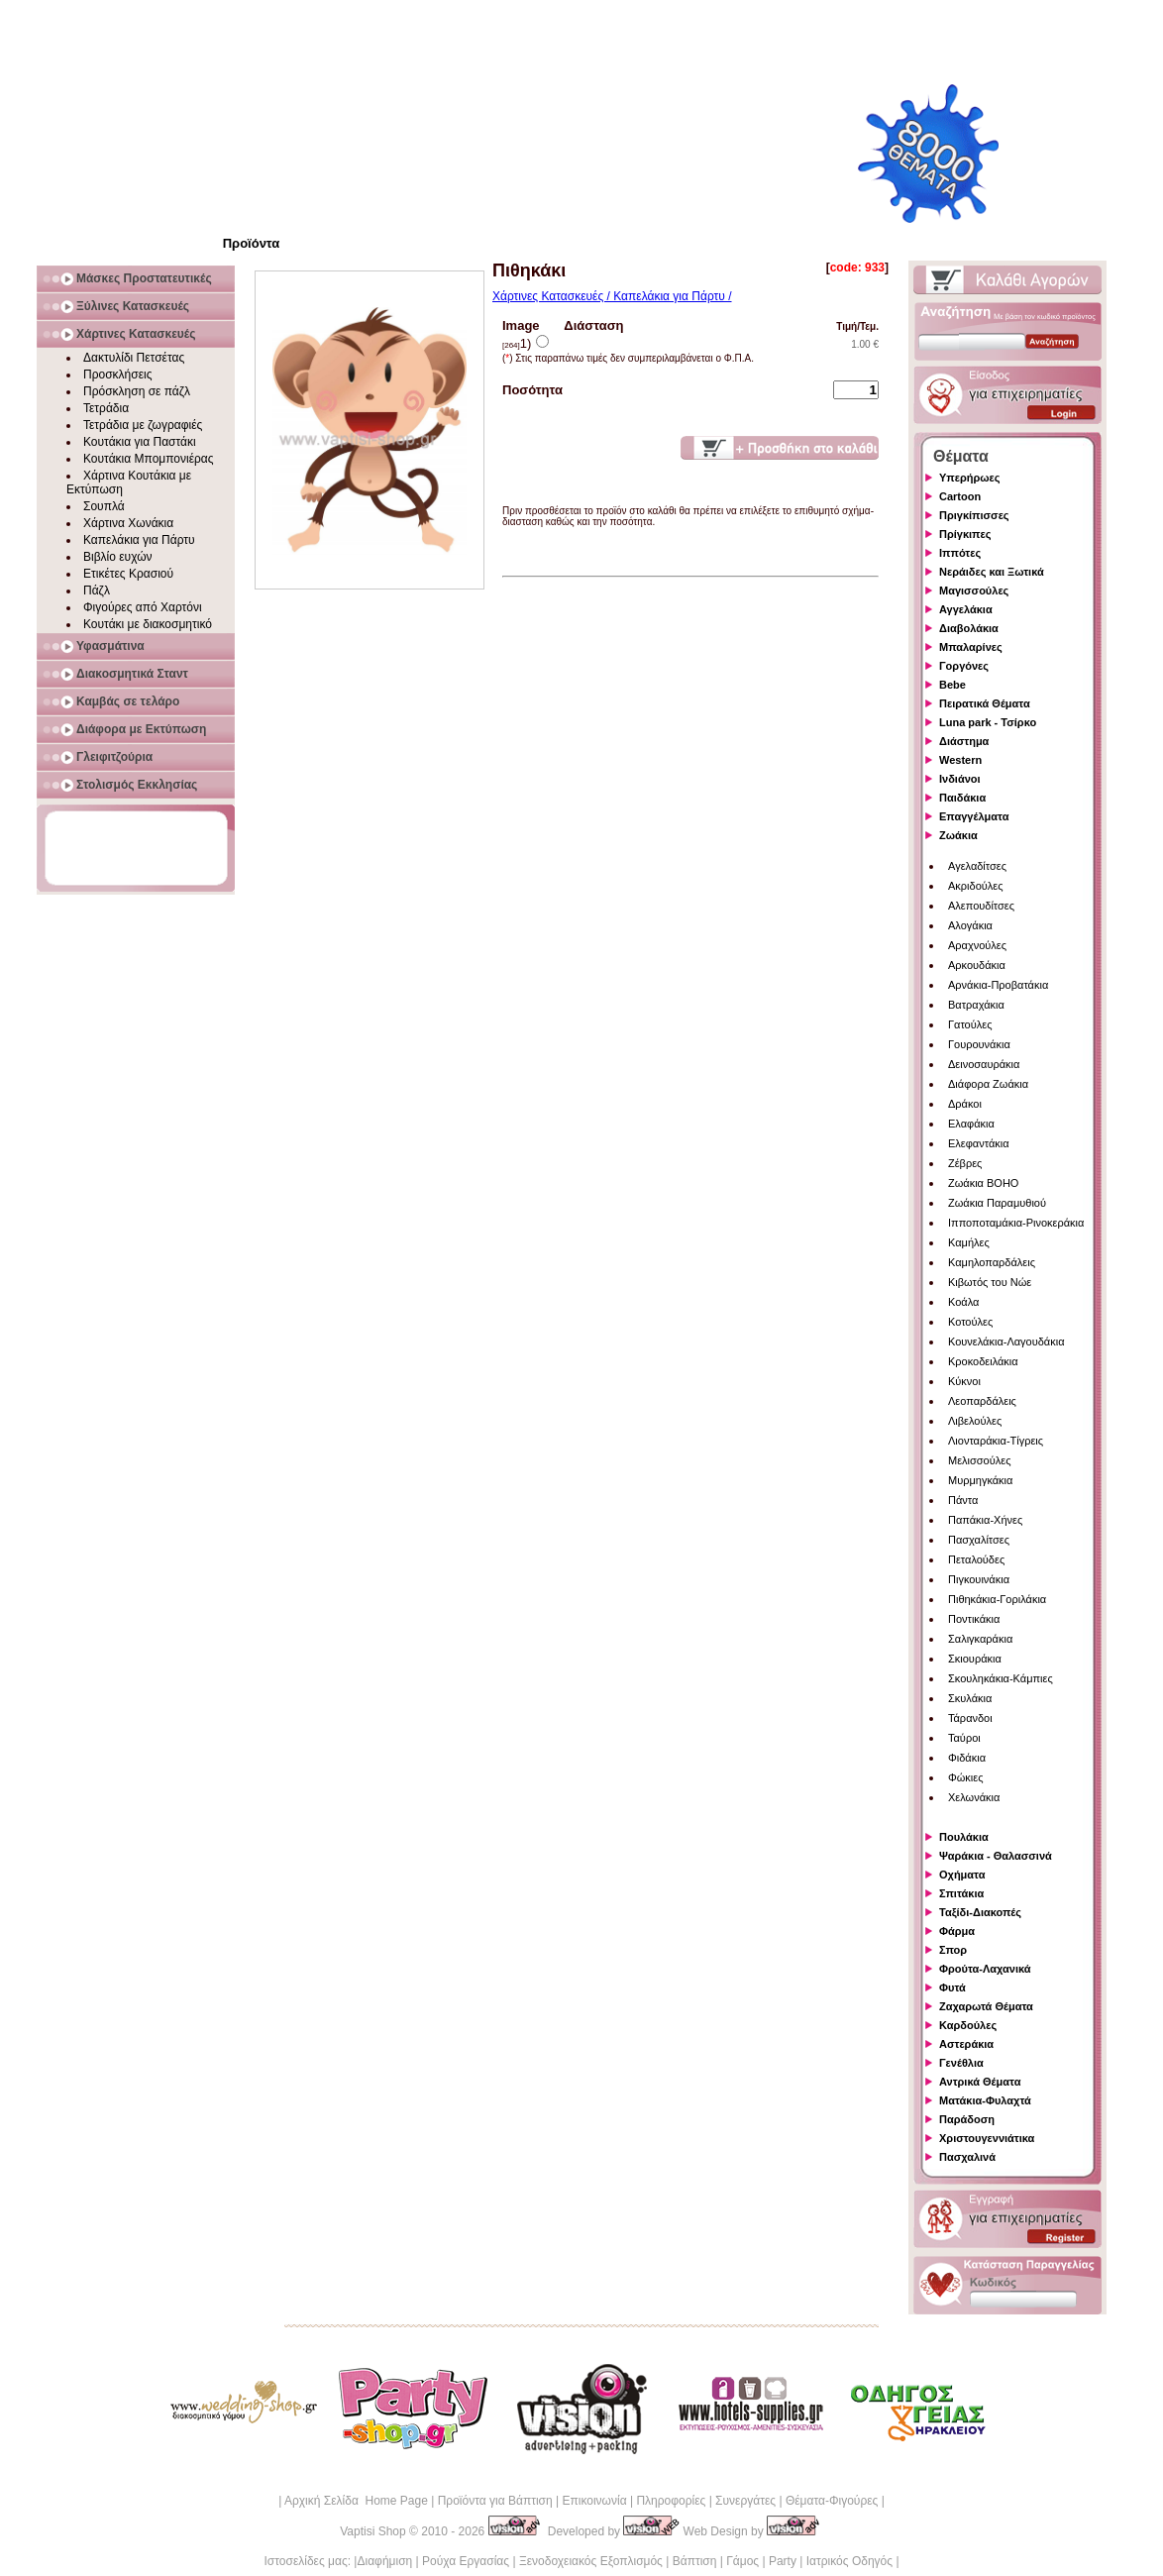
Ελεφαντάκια (978, 1143)
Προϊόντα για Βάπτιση (495, 2501)
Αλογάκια (970, 925)
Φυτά (952, 1987)
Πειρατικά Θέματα (984, 703)
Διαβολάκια (969, 628)
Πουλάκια (964, 1837)
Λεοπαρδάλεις (982, 1401)
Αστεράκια (966, 2044)
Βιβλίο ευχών (118, 557)
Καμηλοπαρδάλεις (991, 1262)
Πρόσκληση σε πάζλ (136, 391)
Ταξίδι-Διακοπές (980, 1912)
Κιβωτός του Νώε (989, 1282)
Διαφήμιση (384, 2561)
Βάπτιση (695, 2561)
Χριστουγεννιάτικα (986, 2138)
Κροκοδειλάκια (983, 1361)
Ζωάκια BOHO (983, 1183)
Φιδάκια (967, 1758)
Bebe (952, 685)
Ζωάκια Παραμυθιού (997, 1203)
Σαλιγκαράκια (980, 1639)
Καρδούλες (968, 2025)
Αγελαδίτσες (977, 866)
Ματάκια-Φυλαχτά (985, 2100)
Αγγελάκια (966, 609)
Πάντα (963, 1500)
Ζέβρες (965, 1163)
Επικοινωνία (594, 2501)
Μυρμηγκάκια (980, 1480)
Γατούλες (970, 1024)
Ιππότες (960, 553)
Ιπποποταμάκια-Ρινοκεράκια (1016, 1223)
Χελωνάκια (974, 1797)
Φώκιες (966, 1777)
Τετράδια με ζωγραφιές (142, 425)
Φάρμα (957, 1931)
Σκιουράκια (975, 1658)
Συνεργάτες (745, 2501)
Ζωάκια (958, 835)
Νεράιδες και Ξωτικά (991, 572)
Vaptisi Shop (373, 2531)
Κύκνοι (964, 1381)
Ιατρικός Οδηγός (849, 2561)
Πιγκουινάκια (978, 1579)
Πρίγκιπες (965, 534)
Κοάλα (963, 1302)
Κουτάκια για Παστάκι (139, 442)
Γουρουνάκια (979, 1044)
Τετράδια (106, 408)
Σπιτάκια (961, 1893)
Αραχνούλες (977, 945)
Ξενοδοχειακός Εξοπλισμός (591, 2561)
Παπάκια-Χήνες (985, 1520)
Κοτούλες (970, 1322)
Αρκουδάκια (976, 965)
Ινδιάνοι (960, 779)
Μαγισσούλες (973, 590)
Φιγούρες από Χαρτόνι (142, 607)
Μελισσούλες (979, 1460)
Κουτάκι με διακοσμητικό (147, 624)
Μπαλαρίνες (971, 647)
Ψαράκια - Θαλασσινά (995, 1856)
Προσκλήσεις (117, 374)
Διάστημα (964, 741)
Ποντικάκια (974, 1619)
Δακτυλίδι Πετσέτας (133, 358)
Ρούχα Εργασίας (465, 2561)
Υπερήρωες (970, 477)
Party (782, 2561)
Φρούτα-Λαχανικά (985, 1969)
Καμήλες (969, 1242)
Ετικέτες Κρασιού (128, 574)
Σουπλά (104, 506)
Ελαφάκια (971, 1123)
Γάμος (742, 2561)
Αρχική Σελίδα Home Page (356, 2501)
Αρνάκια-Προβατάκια (998, 985)
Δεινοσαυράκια (983, 1064)
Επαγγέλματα (973, 816)
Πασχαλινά (967, 2157)
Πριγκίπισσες (974, 515)
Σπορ (953, 1950)
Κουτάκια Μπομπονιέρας (148, 459)
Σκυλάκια (970, 1698)
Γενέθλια (961, 2063)
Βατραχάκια (976, 1005)
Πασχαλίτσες (978, 1540)
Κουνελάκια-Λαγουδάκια (1006, 1341)
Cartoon (960, 496)
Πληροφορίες (670, 2501)
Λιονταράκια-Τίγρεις (995, 1441)
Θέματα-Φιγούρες (832, 2501)
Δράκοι (965, 1104)
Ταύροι (964, 1738)
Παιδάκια (962, 798)
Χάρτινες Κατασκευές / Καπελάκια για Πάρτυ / (612, 296)
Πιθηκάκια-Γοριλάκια (997, 1599)
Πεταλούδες (976, 1559)
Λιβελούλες (975, 1421)
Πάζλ (96, 590)
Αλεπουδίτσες (981, 906)
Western (960, 760)
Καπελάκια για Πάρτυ (139, 540)
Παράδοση (967, 2119)
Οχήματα (962, 1874)
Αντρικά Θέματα (979, 2082)
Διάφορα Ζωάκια (988, 1084)
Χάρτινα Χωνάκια (128, 523)
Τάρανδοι (970, 1718)
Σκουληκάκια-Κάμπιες (1000, 1678)
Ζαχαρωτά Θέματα (986, 2006)
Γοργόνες (964, 666)
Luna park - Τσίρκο (987, 722)
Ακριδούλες (976, 886)
